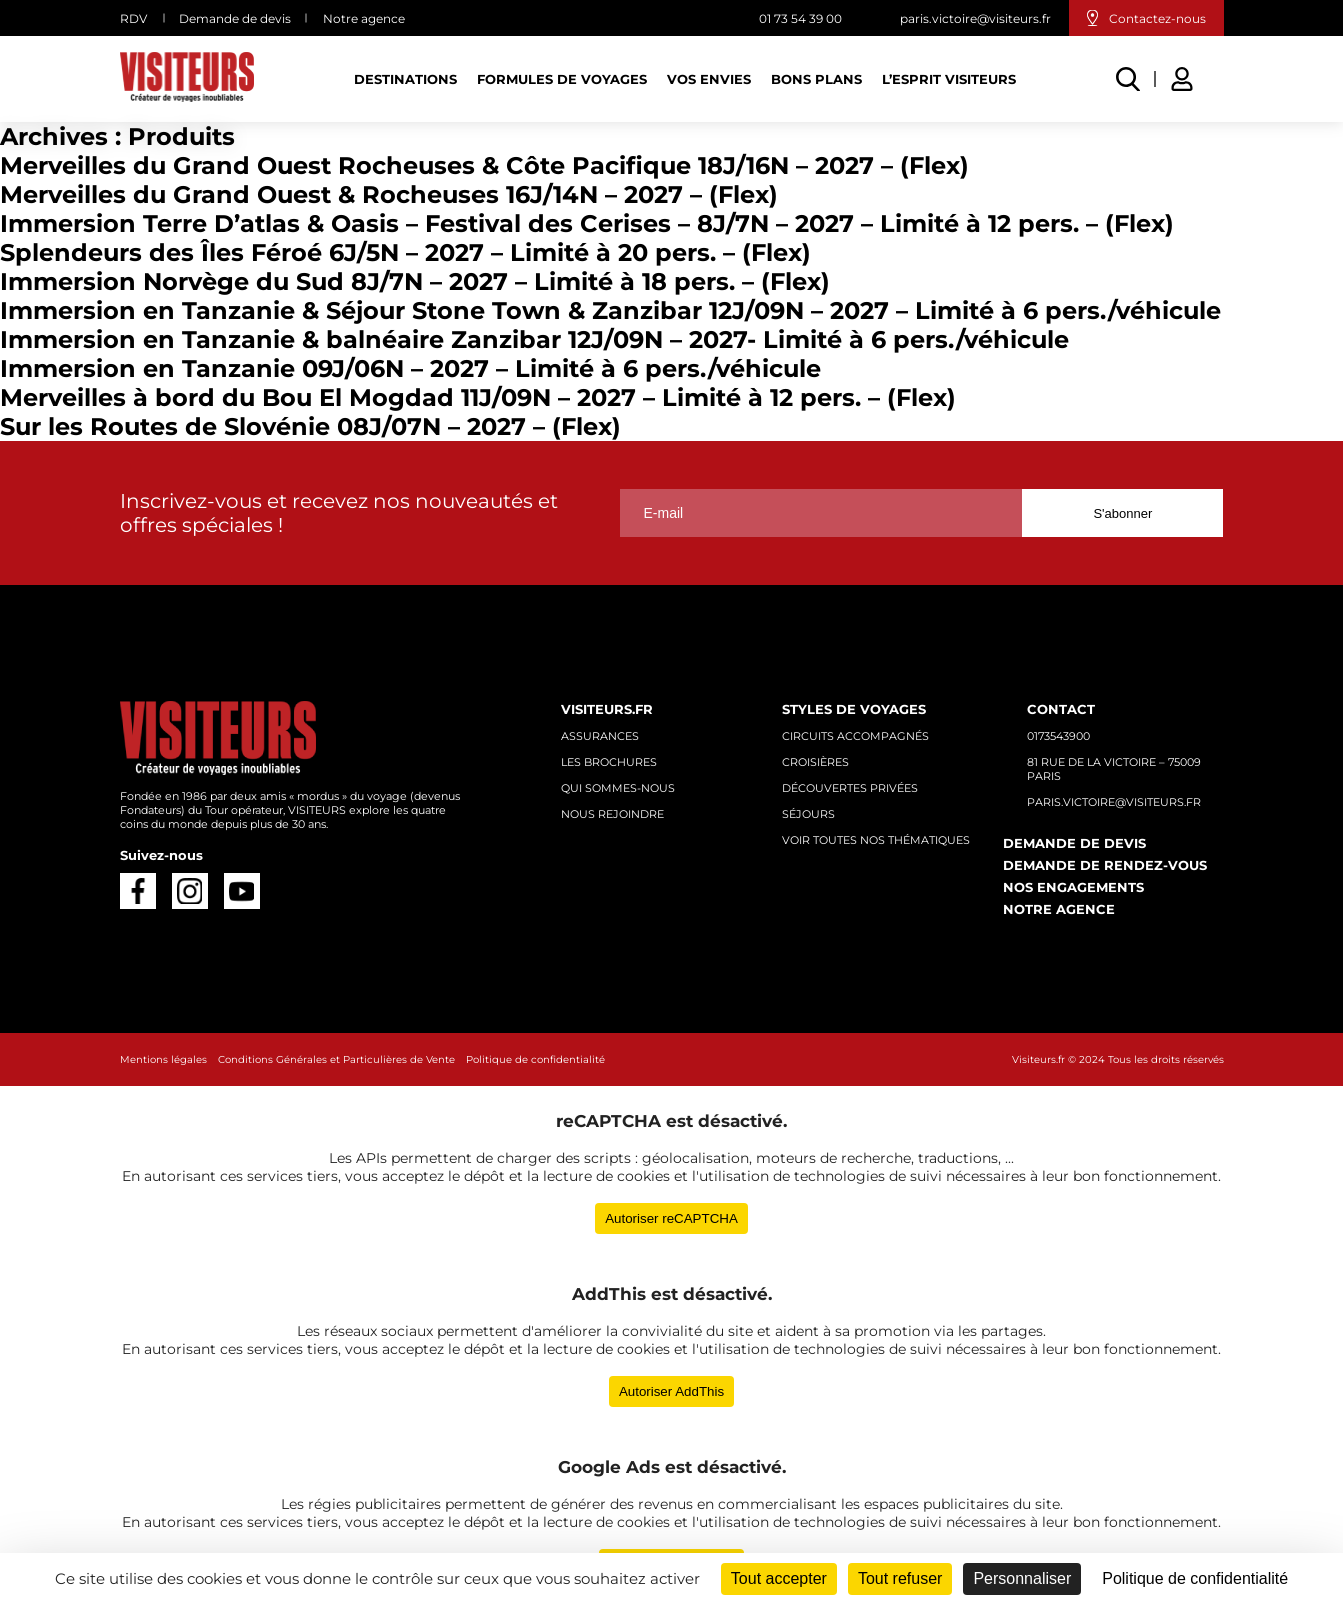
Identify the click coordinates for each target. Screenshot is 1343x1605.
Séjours (808, 814)
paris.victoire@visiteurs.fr (975, 18)
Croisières (815, 762)
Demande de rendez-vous (1105, 865)
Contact (1061, 709)
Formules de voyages (562, 79)
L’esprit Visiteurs (949, 79)
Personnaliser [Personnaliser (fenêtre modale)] (1022, 1578)
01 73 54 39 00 (800, 18)
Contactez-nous (1157, 18)
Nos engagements (1073, 887)
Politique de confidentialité (535, 1059)
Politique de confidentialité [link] (1195, 1578)
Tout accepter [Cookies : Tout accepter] (779, 1578)
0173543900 (1058, 736)
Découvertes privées (850, 788)
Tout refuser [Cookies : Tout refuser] (900, 1578)
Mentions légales (163, 1059)
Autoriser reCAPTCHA (671, 1218)
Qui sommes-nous (618, 788)
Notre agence (364, 18)
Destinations (405, 79)
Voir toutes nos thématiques (876, 840)
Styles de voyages (854, 709)
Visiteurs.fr (607, 709)
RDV (133, 18)
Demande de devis (235, 18)
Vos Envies (709, 79)
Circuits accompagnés (855, 736)
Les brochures (609, 762)
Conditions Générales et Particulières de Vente (336, 1059)
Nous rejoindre (612, 814)
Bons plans (816, 79)
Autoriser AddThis (671, 1391)
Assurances (600, 736)
